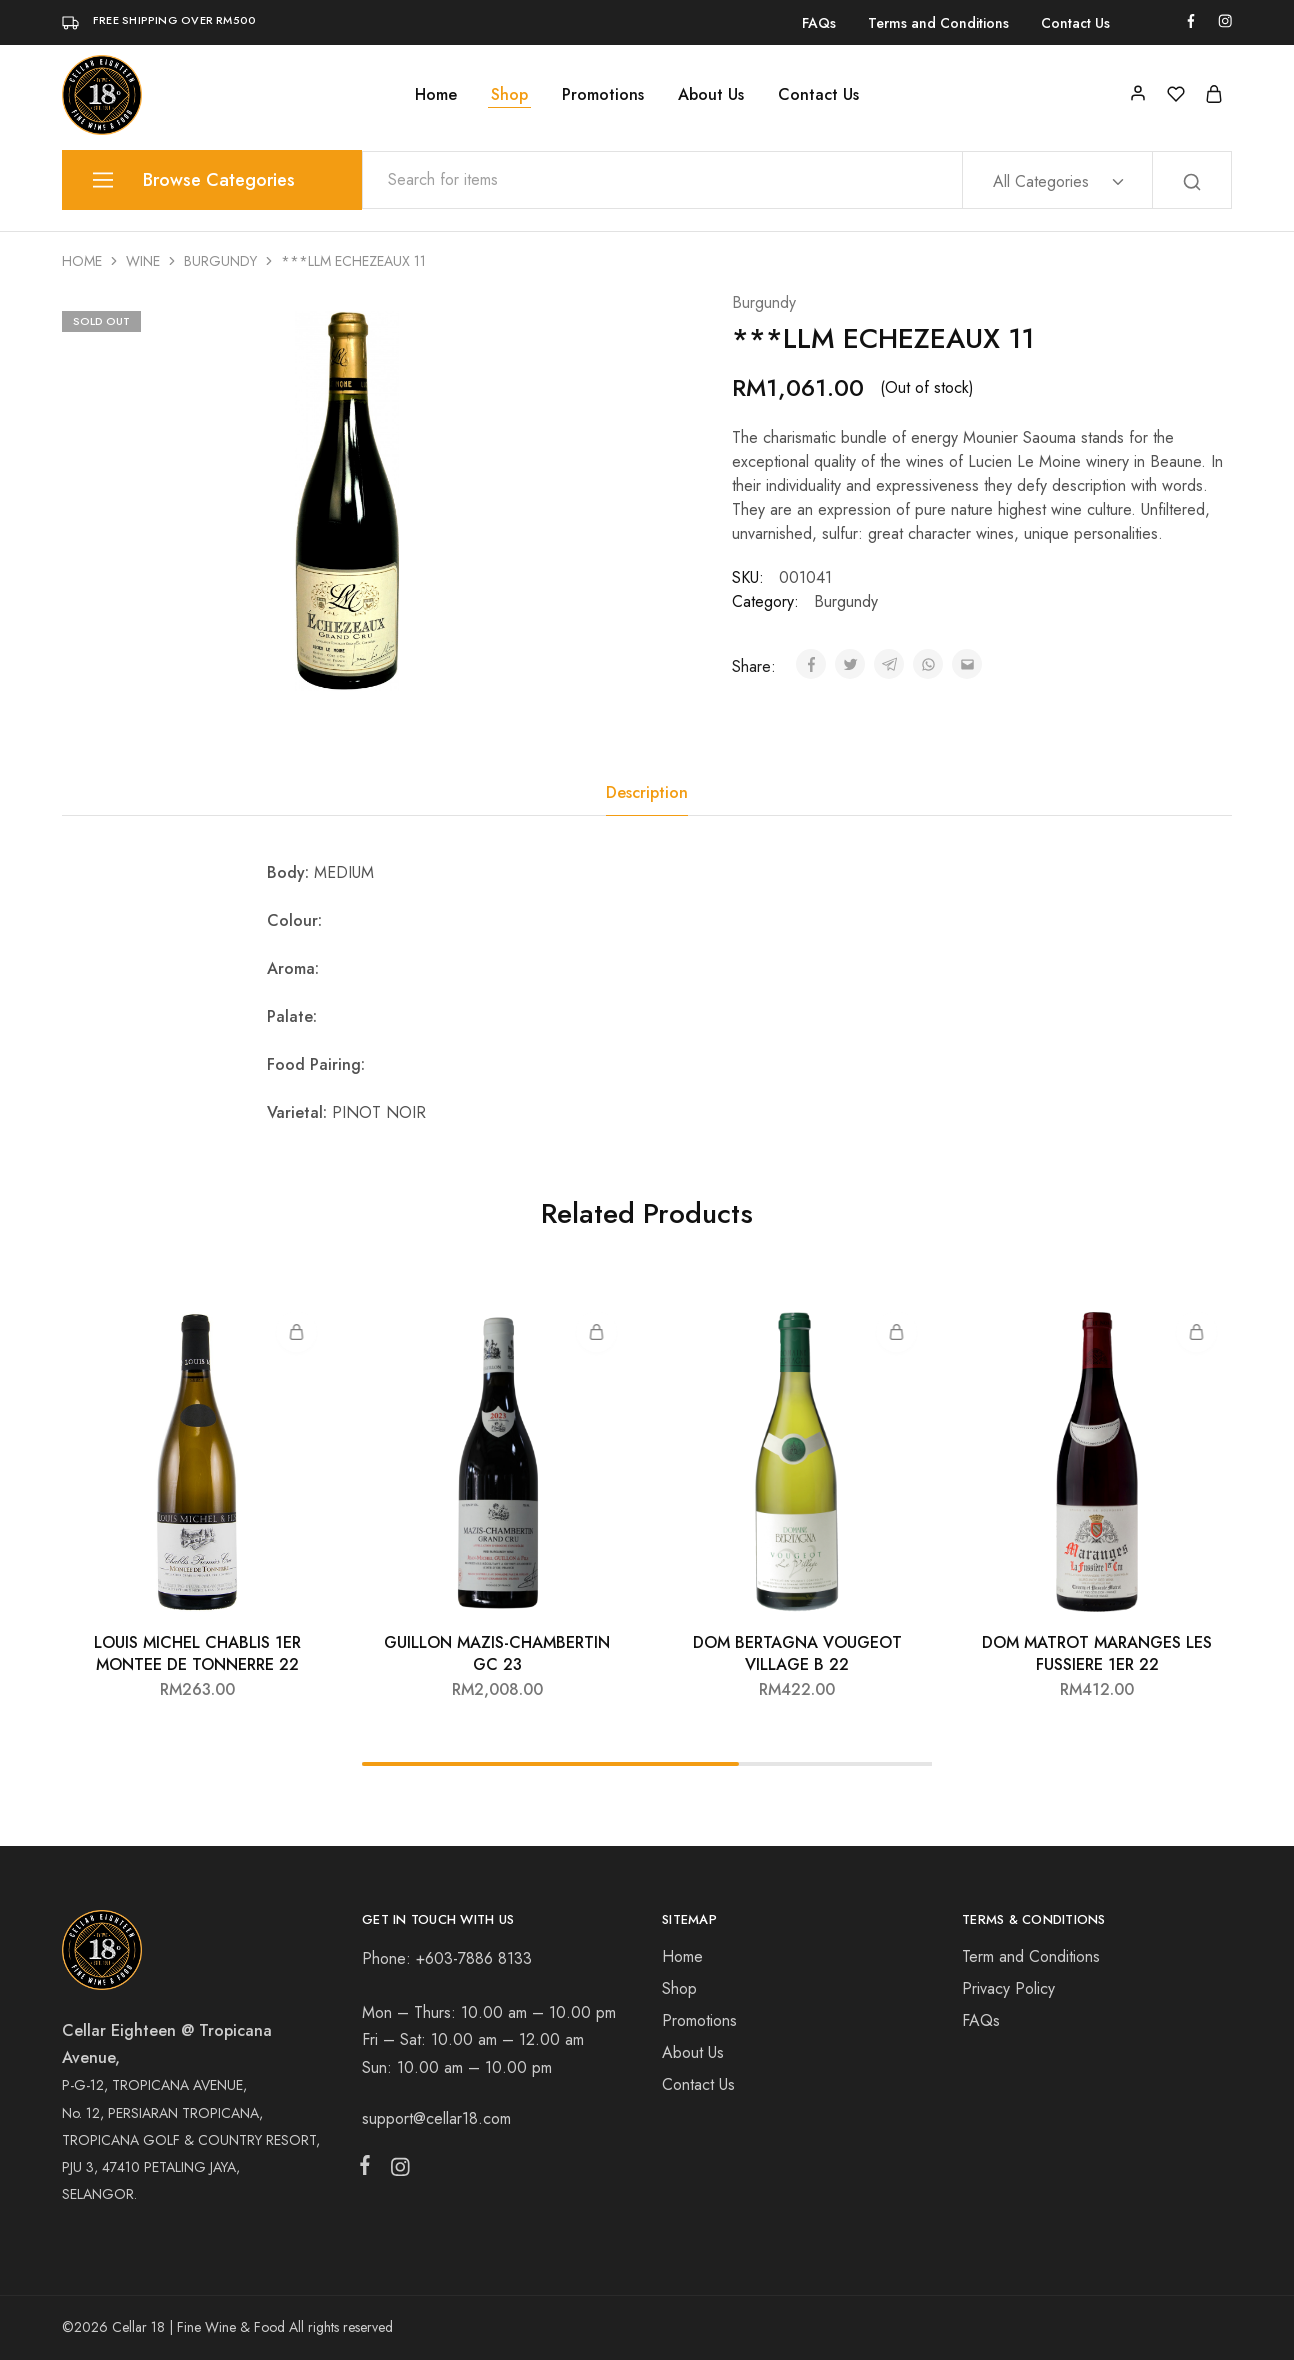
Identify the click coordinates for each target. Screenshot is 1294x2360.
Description (647, 792)
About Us (711, 95)
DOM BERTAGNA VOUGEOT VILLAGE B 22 (797, 1653)
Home (436, 95)
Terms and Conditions (938, 23)
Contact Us (1075, 23)
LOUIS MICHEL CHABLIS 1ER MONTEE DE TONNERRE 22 (197, 1653)
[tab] (647, 793)
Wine (143, 261)
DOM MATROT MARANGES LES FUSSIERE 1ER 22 (1097, 1653)
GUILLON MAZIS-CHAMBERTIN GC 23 (497, 1653)
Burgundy (220, 261)
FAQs (819, 23)
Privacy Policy (1008, 1988)
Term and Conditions (1031, 1956)
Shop (509, 95)
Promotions (603, 95)
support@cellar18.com (436, 2118)
